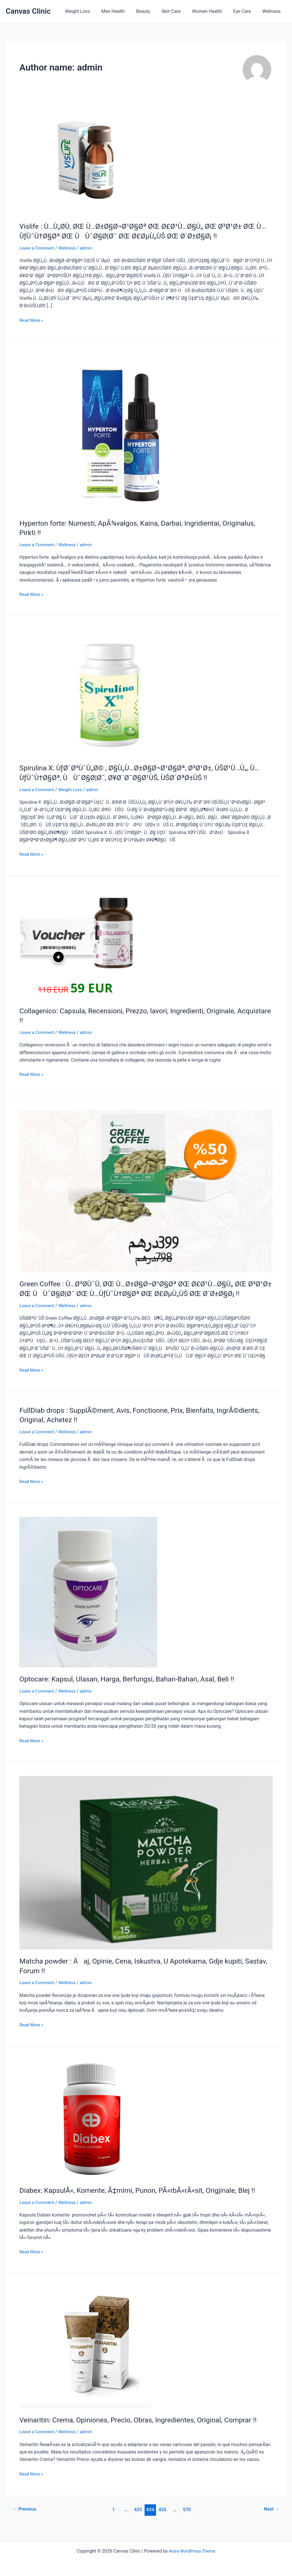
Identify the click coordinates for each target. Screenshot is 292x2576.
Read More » (31, 320)
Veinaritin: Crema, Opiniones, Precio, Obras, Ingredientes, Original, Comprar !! (144, 2427)
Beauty (153, 11)
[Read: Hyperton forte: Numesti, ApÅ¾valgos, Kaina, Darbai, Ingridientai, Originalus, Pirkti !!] (102, 433)
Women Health (213, 11)
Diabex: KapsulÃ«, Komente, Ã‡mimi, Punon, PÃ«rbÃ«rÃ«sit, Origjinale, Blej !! (143, 2198)
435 (163, 2517)
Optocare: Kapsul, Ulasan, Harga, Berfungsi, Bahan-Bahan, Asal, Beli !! (132, 1687)
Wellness (272, 11)
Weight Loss (92, 11)
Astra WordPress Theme (191, 2551)
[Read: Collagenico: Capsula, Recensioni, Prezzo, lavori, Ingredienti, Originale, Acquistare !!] (79, 943)
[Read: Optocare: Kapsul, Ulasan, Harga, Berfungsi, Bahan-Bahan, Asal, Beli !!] (88, 1600)
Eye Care (245, 11)
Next (271, 2517)
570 (188, 2517)
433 (138, 2517)
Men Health (125, 11)
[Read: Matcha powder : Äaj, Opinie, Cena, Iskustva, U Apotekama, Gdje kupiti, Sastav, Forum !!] (146, 1870)
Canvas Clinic (28, 11)
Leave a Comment (37, 248)
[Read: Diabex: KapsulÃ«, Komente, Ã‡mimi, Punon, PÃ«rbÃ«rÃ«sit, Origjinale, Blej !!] (87, 2127)
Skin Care (178, 11)
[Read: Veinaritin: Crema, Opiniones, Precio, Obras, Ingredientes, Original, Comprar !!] (85, 2355)
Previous (25, 2517)
